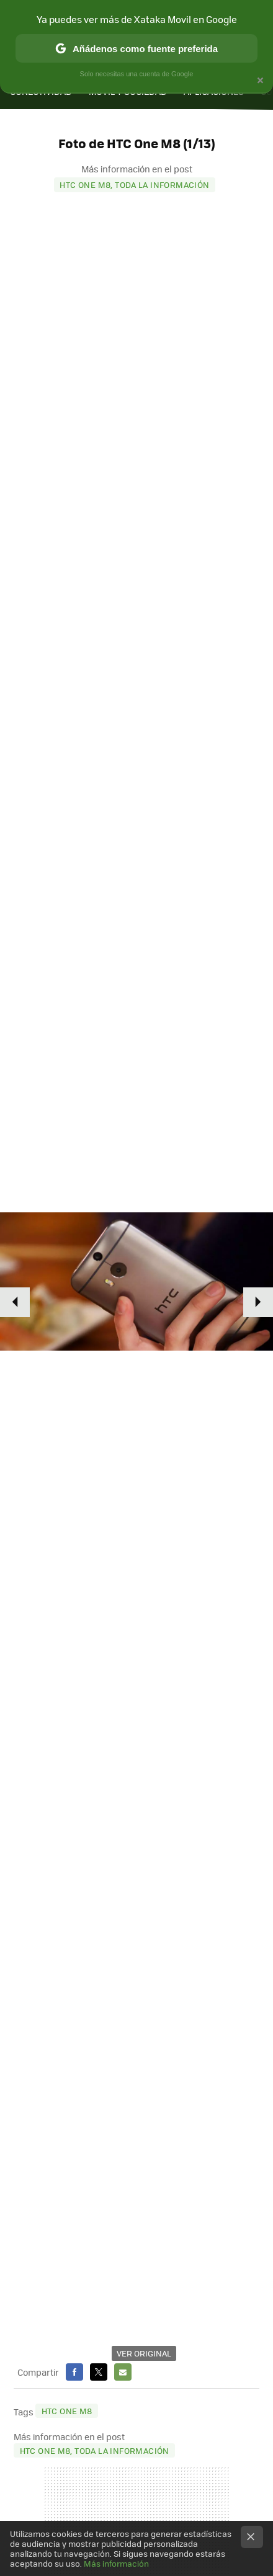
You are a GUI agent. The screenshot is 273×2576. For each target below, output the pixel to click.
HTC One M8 (67, 2411)
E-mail (123, 2372)
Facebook (74, 2372)
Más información (116, 2563)
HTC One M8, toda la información (134, 184)
